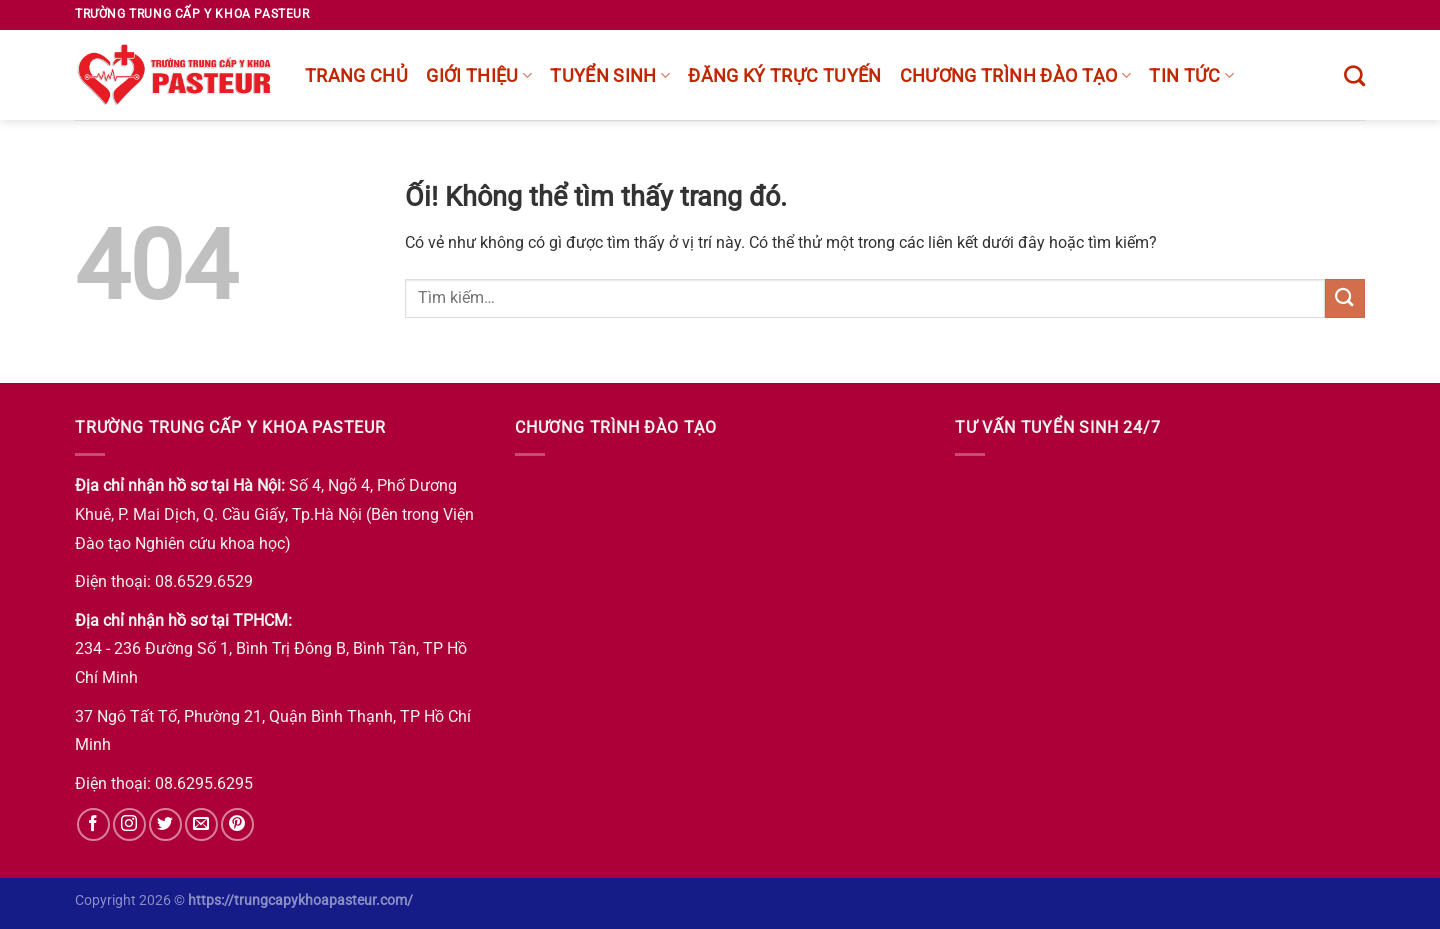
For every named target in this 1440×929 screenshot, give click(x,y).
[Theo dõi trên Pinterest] (237, 824)
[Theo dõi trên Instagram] (129, 824)
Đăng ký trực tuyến (784, 76)
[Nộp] (1345, 298)
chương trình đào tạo (1016, 76)
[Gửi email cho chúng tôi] (201, 824)
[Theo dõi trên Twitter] (165, 824)
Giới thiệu (479, 76)
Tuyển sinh (610, 76)
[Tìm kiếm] (1354, 75)
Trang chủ (356, 76)
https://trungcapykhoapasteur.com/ (300, 900)
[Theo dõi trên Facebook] (93, 824)
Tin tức (1191, 76)
